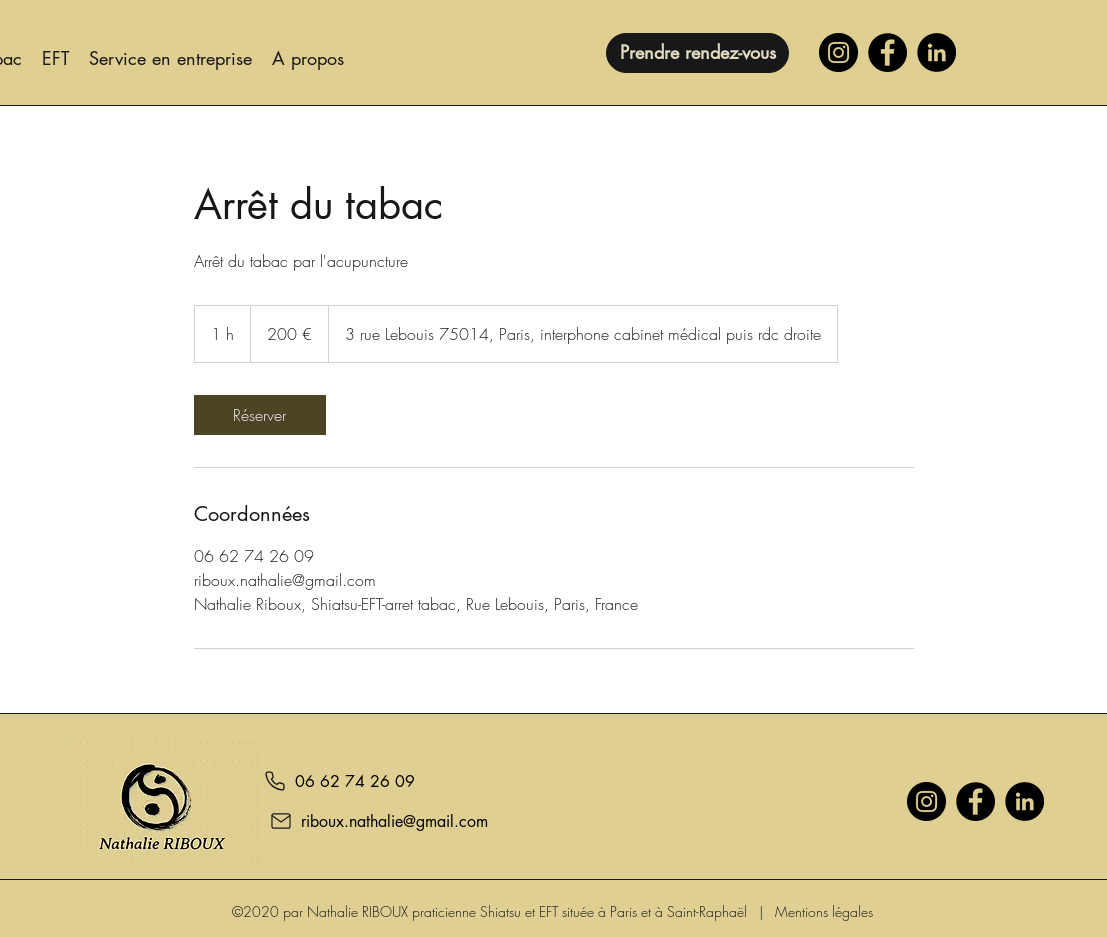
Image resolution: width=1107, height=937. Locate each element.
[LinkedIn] (936, 52)
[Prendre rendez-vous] (697, 53)
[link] (260, 415)
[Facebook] (887, 52)
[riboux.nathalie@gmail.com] (368, 821)
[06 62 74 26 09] (338, 781)
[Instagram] (838, 52)
